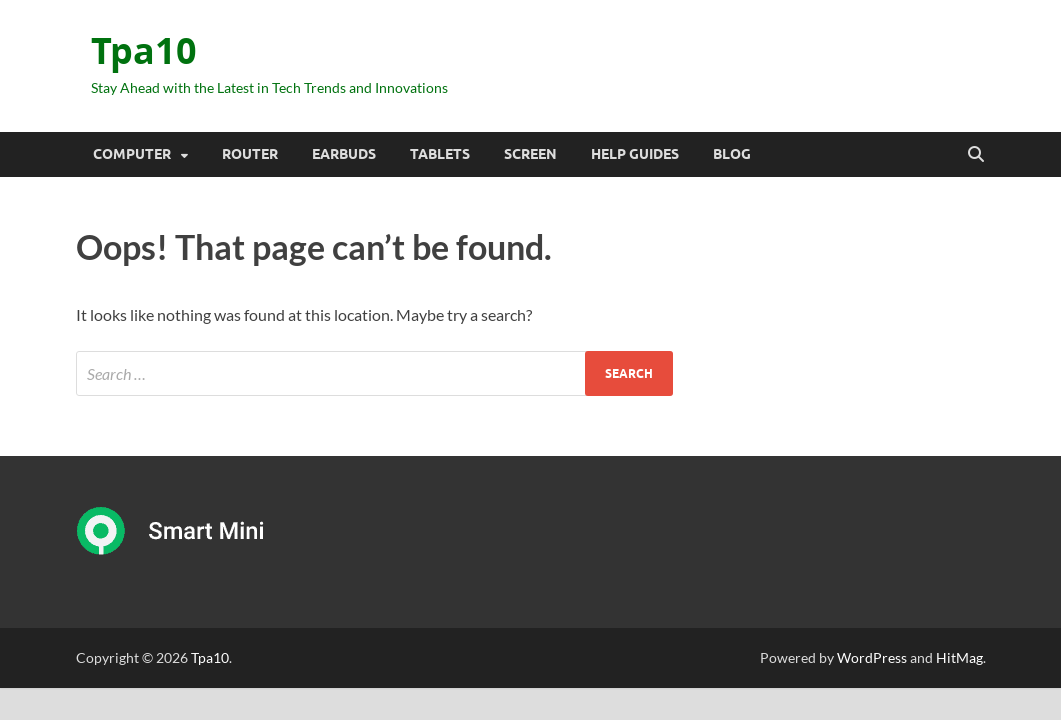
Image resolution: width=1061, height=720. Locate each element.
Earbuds (344, 154)
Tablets (440, 154)
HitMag (959, 657)
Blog (732, 154)
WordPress (872, 657)
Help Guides (635, 154)
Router (250, 154)
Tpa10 (144, 50)
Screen (530, 154)
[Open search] (976, 155)
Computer (132, 154)
